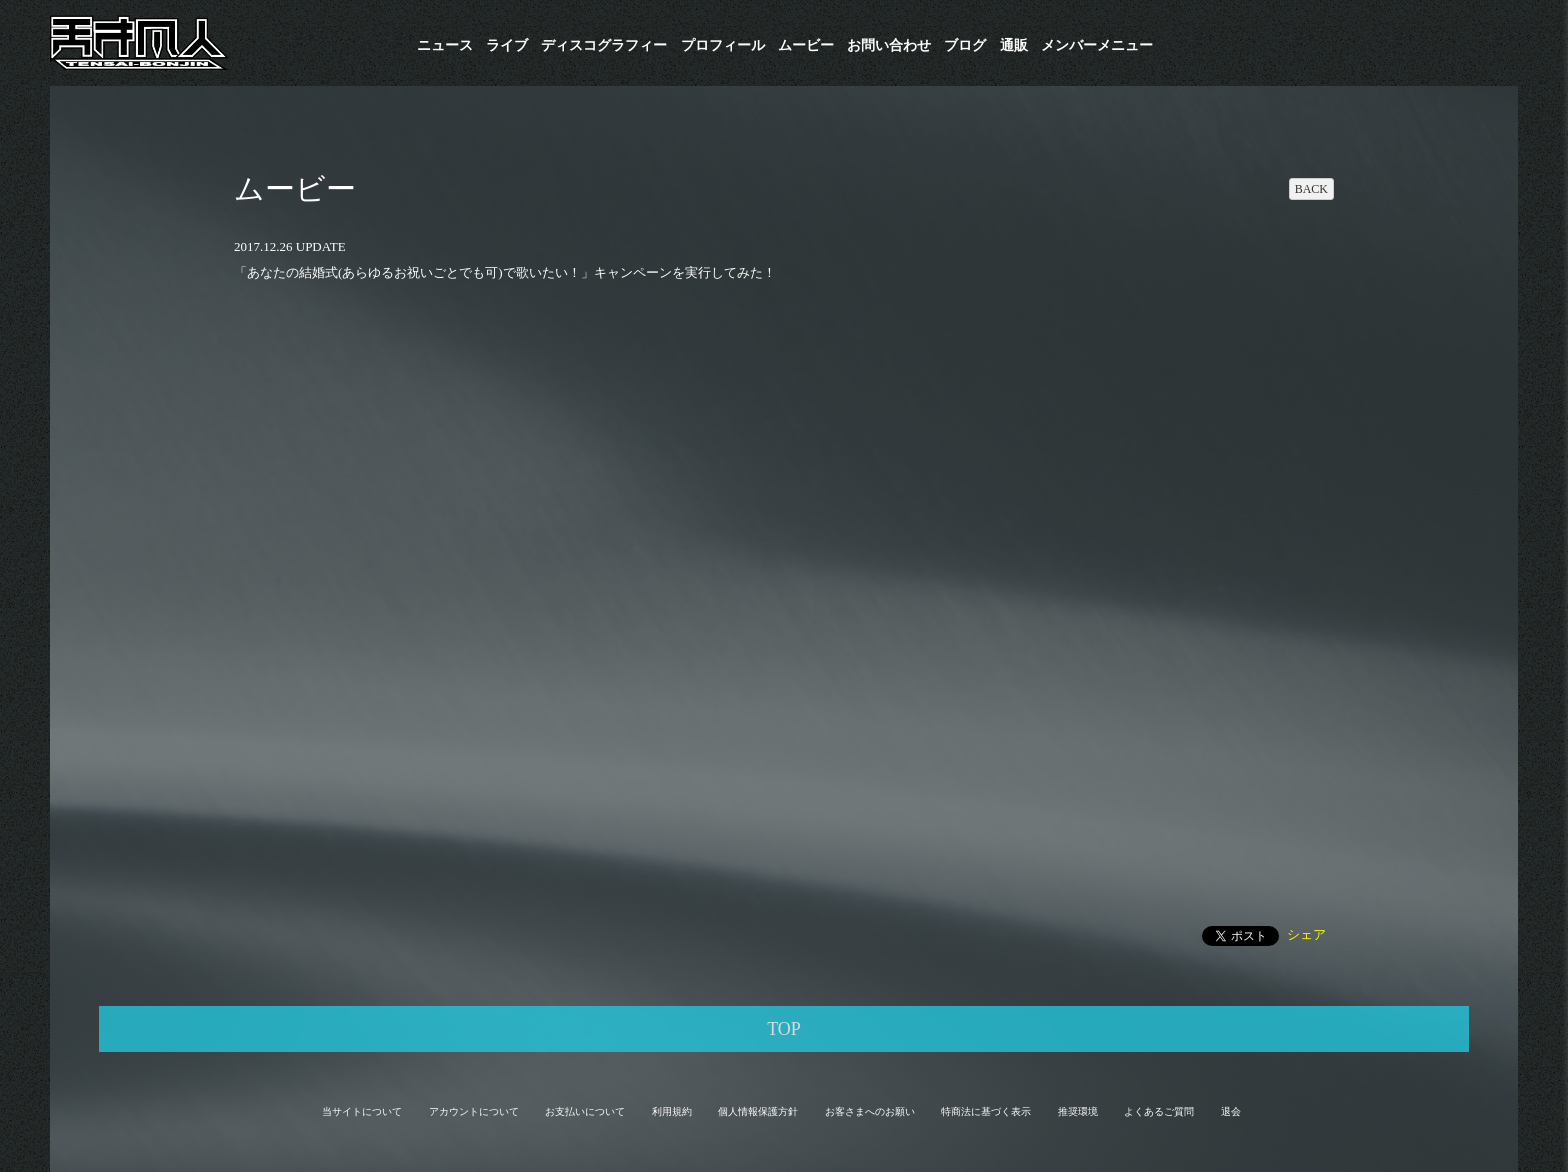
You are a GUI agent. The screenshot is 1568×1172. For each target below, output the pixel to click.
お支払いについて (585, 1111)
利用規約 (672, 1111)
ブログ (965, 45)
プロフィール (723, 45)
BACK (1311, 189)
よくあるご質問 (1159, 1111)
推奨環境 (1078, 1111)
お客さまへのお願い (870, 1111)
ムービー (806, 45)
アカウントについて (474, 1111)
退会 (1231, 1111)
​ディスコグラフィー (604, 45)
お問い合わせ (889, 45)
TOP (784, 1029)
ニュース (445, 45)
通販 (1014, 45)
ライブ (507, 45)
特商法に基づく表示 (986, 1111)
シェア (1306, 934)
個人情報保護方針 (758, 1111)
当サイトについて (362, 1111)
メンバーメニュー (1097, 45)
